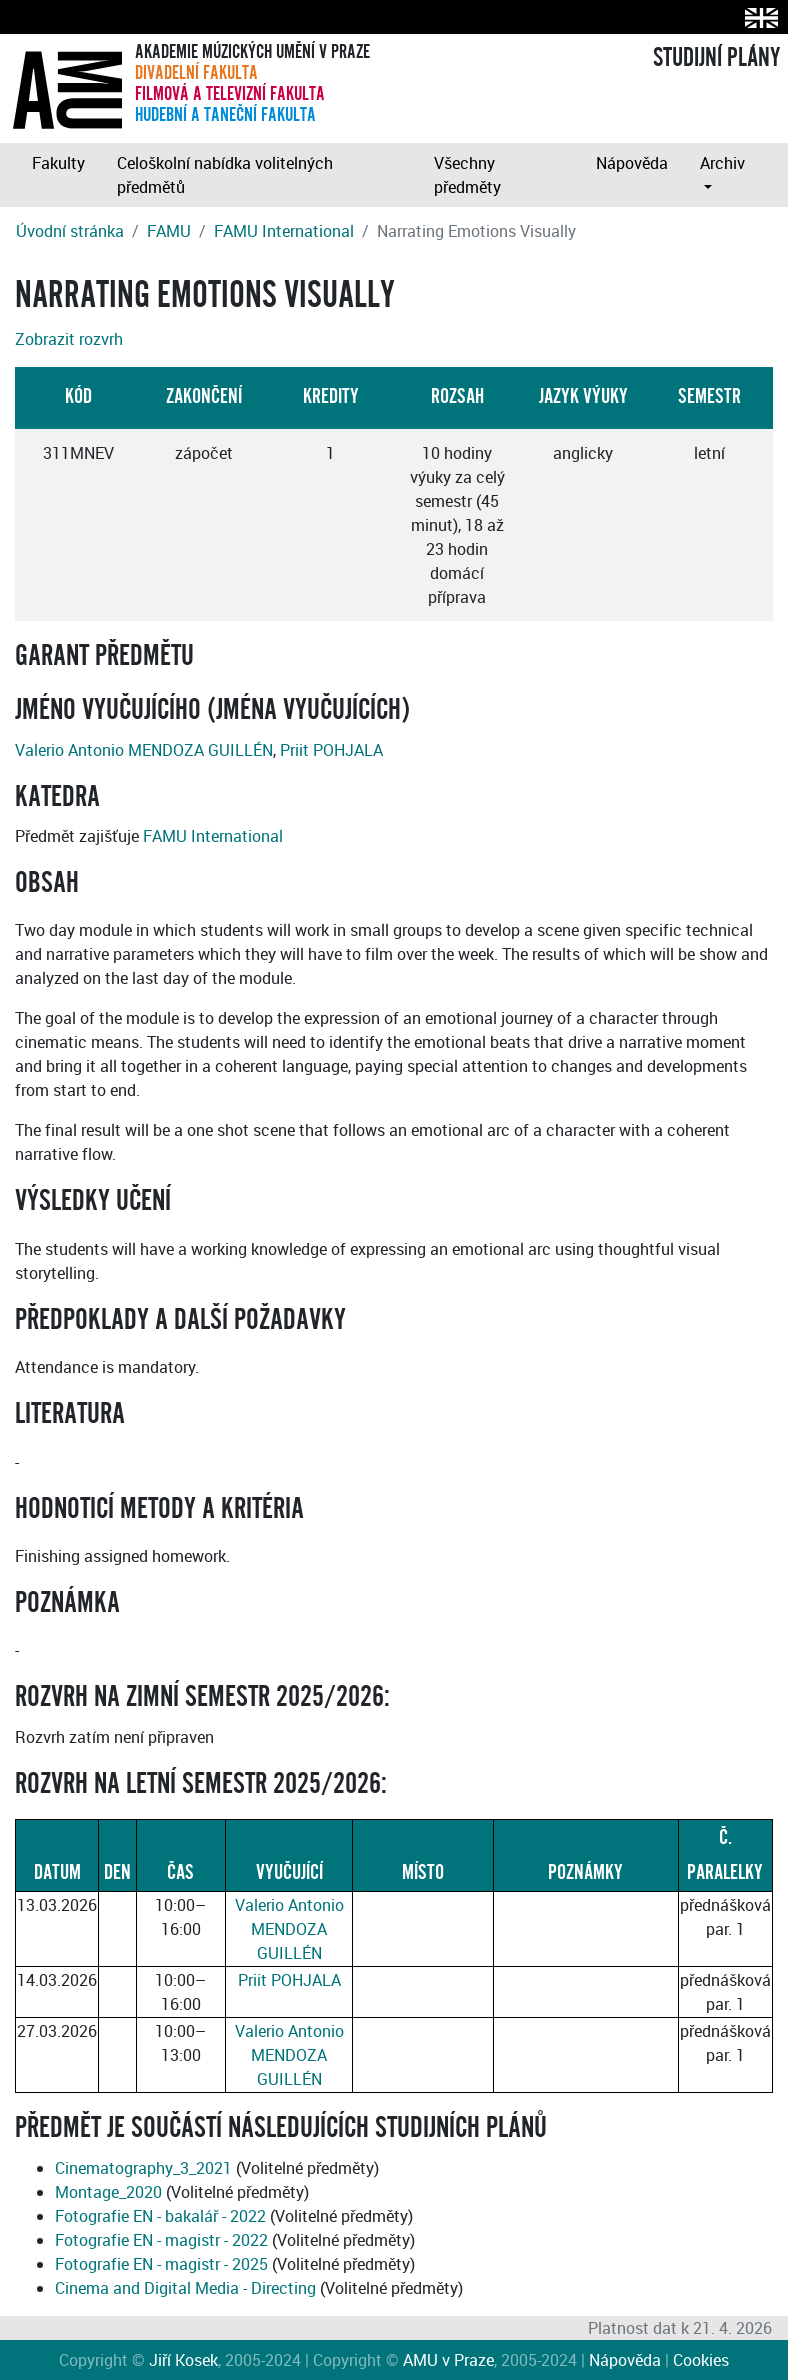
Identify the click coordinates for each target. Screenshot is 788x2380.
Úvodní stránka (70, 231)
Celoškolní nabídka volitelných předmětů (225, 175)
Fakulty (58, 163)
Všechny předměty (467, 175)
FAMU (169, 231)
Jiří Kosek (183, 2360)
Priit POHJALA (331, 750)
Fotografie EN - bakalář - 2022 (160, 2216)
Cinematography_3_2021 (143, 2168)
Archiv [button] (722, 163)
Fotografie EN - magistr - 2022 (161, 2240)
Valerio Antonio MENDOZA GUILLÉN (144, 750)
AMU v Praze (448, 2360)
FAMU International (284, 231)
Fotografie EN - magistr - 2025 (161, 2264)
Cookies (701, 2360)
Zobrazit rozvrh (69, 339)
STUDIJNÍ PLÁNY (716, 58)
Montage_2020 (108, 2192)
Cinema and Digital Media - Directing (185, 2288)
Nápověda (632, 163)
